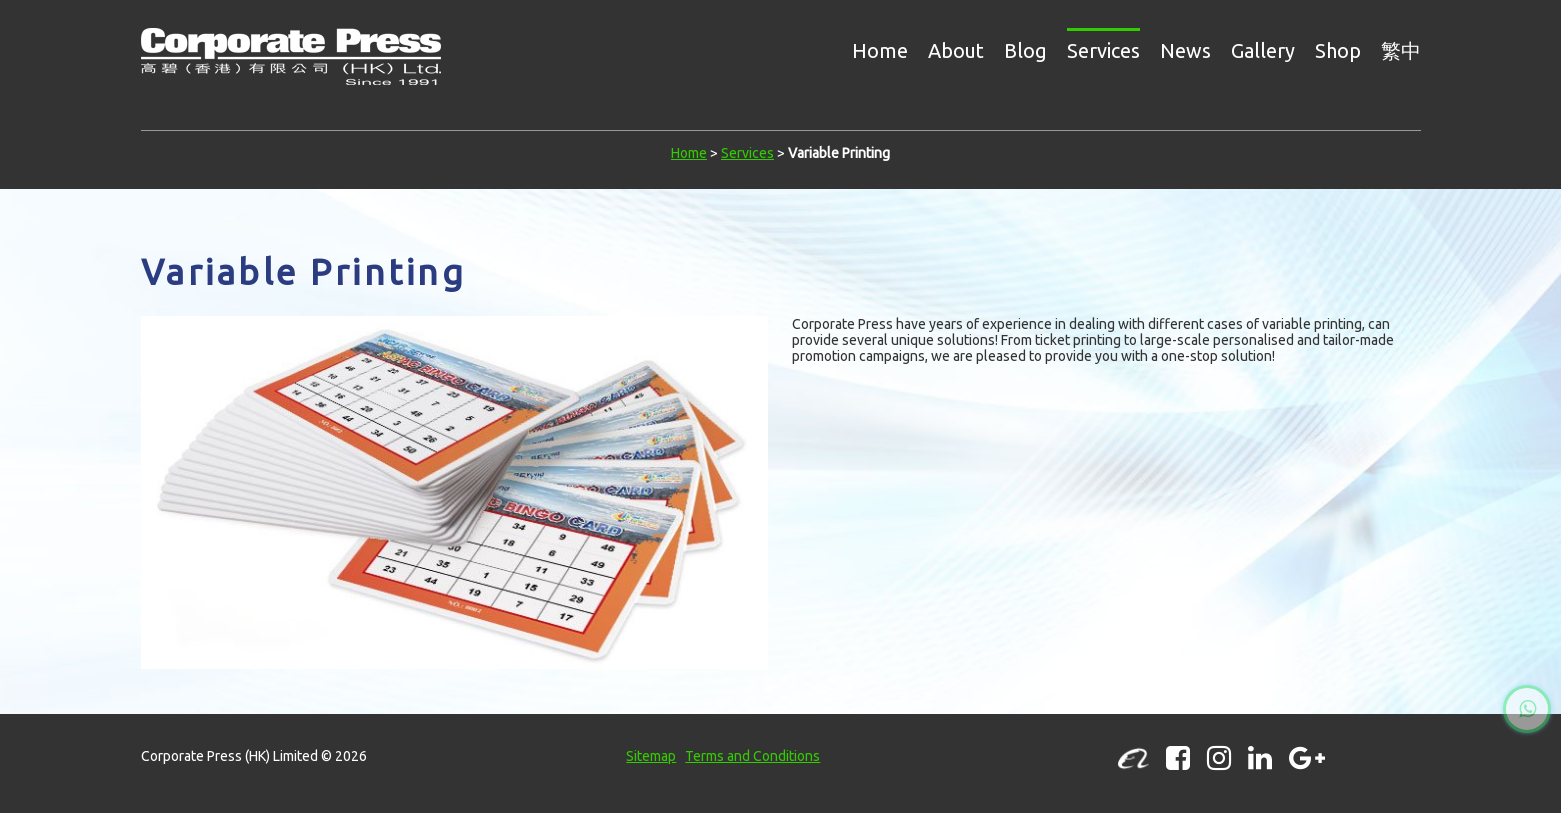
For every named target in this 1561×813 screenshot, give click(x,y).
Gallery (1263, 50)
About (956, 50)
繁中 (1401, 50)
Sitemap (651, 756)
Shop (1338, 50)
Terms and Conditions (752, 756)
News (1185, 50)
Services (1103, 50)
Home (880, 50)
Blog (1025, 50)
